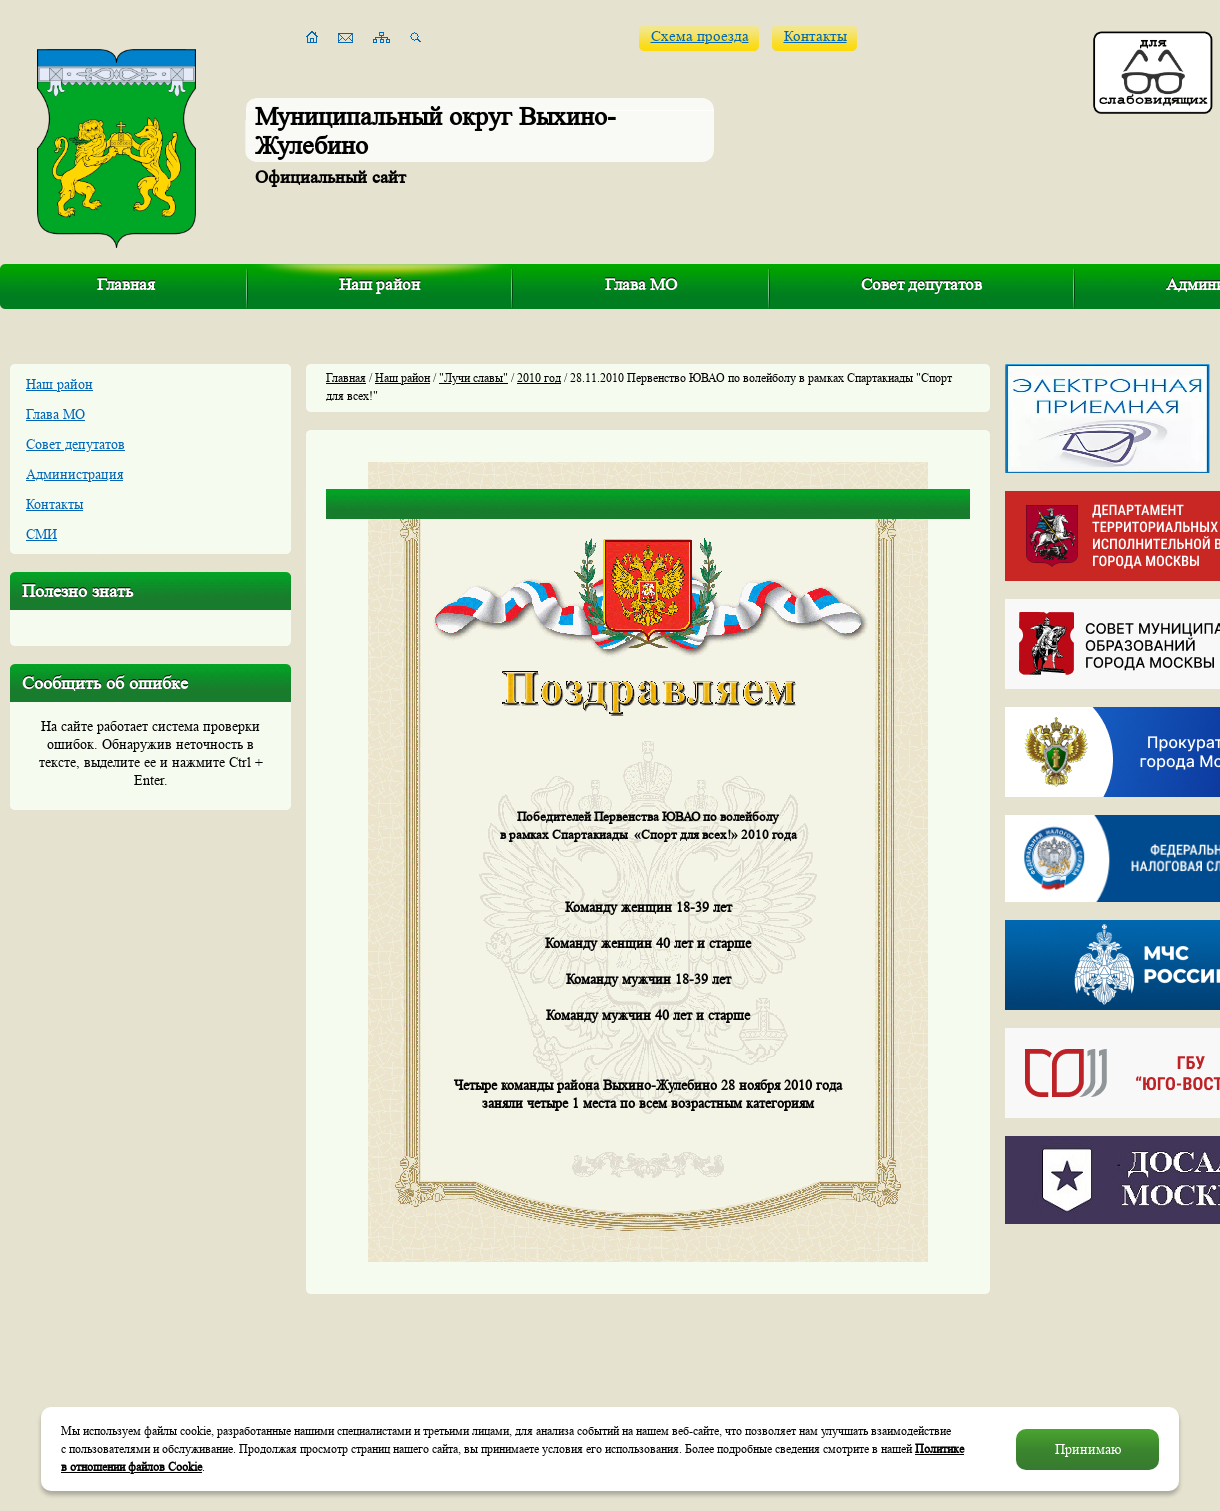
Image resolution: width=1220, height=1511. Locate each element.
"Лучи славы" (473, 377)
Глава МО (641, 284)
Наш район (379, 284)
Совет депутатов (921, 284)
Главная (126, 284)
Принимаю (1088, 1449)
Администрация (74, 474)
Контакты (815, 36)
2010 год (539, 377)
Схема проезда (700, 36)
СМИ (41, 534)
